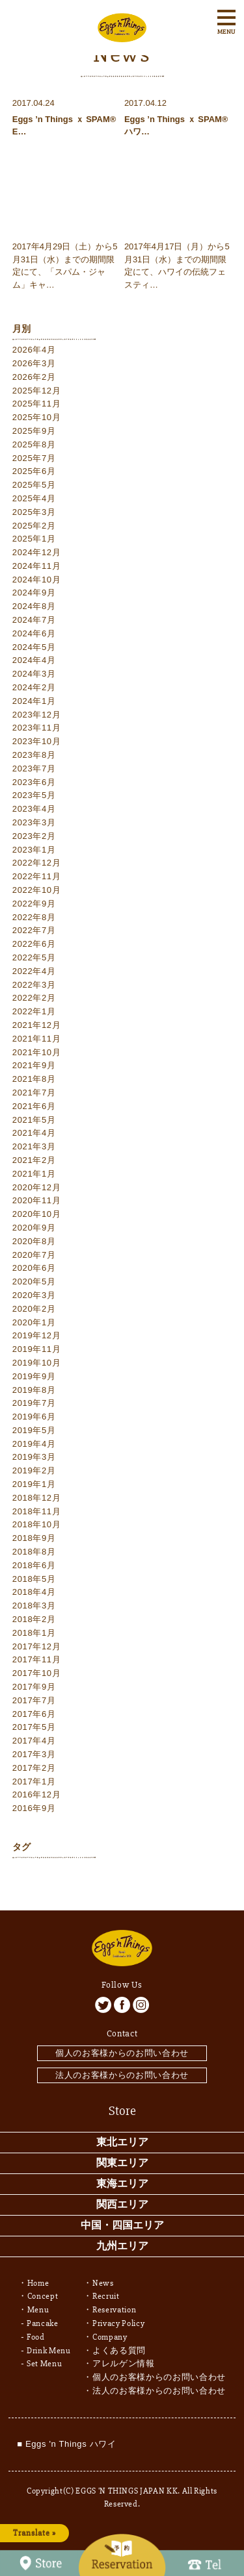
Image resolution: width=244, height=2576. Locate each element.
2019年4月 (34, 1444)
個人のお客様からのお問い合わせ (122, 2053)
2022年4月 (34, 971)
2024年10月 (36, 579)
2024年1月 (34, 701)
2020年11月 (36, 1200)
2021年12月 (36, 1025)
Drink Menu (49, 2350)
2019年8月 (34, 1390)
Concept (43, 2296)
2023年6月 (34, 782)
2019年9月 (34, 1376)
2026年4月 (34, 350)
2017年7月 (34, 1700)
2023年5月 (34, 795)
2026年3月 (34, 363)
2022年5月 (34, 957)
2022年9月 (34, 903)
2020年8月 (34, 1241)
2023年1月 (34, 850)
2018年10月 (36, 1524)
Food (36, 2337)
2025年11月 (36, 403)
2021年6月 (34, 1106)
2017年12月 (36, 1646)
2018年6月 (34, 1565)
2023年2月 (34, 836)
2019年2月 (34, 1470)
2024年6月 (34, 633)
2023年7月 (34, 768)
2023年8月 (34, 755)
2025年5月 (34, 485)
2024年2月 (34, 687)
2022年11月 (36, 876)
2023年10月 (36, 741)
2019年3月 (34, 1457)
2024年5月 (34, 647)
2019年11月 (36, 1349)
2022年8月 (34, 917)
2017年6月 (34, 1714)
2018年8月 (34, 1552)
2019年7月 (34, 1403)
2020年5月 (34, 1281)
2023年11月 (36, 727)
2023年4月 (34, 809)
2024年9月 (34, 592)
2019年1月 (34, 1484)
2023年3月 (34, 822)
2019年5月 (34, 1430)
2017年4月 (34, 1740)
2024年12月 (36, 552)
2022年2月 (34, 998)
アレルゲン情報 (123, 2363)
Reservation (114, 2310)
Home (38, 2283)
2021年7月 (34, 1092)
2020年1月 (34, 1322)
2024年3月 (34, 674)
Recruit (106, 2296)
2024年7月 (34, 620)
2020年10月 (36, 1214)
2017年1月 (34, 1781)
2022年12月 (36, 863)
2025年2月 (34, 526)
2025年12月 (36, 390)
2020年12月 (36, 1187)
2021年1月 (34, 1174)
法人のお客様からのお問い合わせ (122, 2075)
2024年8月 (34, 606)
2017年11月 (36, 1659)
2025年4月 (34, 498)
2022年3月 (34, 985)
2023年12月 (36, 714)
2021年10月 (36, 1052)
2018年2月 (34, 1619)
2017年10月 (36, 1673)
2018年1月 (34, 1633)
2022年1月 (34, 1011)
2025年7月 (34, 458)
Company (110, 2337)
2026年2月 (34, 377)
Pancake (43, 2323)
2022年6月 (34, 944)
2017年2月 (34, 1768)
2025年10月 (36, 417)
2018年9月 (34, 1538)
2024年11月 (36, 566)
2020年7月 (34, 1255)
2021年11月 (36, 1039)
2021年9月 (34, 1065)
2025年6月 (34, 471)
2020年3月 (34, 1295)
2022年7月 (34, 930)
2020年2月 (34, 1309)
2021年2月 (34, 1160)
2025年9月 (34, 431)
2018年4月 (34, 1592)
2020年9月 (34, 1227)
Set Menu (44, 2363)
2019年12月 (36, 1335)
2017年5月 (34, 1727)
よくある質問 (119, 2350)
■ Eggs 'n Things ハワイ (66, 2444)
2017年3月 (34, 1754)
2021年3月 (34, 1146)
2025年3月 (34, 512)
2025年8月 (34, 444)
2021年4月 (34, 1133)
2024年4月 (34, 660)
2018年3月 (34, 1605)
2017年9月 (34, 1687)
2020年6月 (34, 1268)
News (103, 2283)
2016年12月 (36, 1794)
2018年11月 (36, 1511)
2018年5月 (34, 1579)
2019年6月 (34, 1416)
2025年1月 (34, 539)
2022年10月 (36, 890)
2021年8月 (34, 1079)
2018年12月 (36, 1498)
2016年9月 (34, 1808)
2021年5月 (34, 1120)
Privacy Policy (118, 2323)
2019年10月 (36, 1363)
